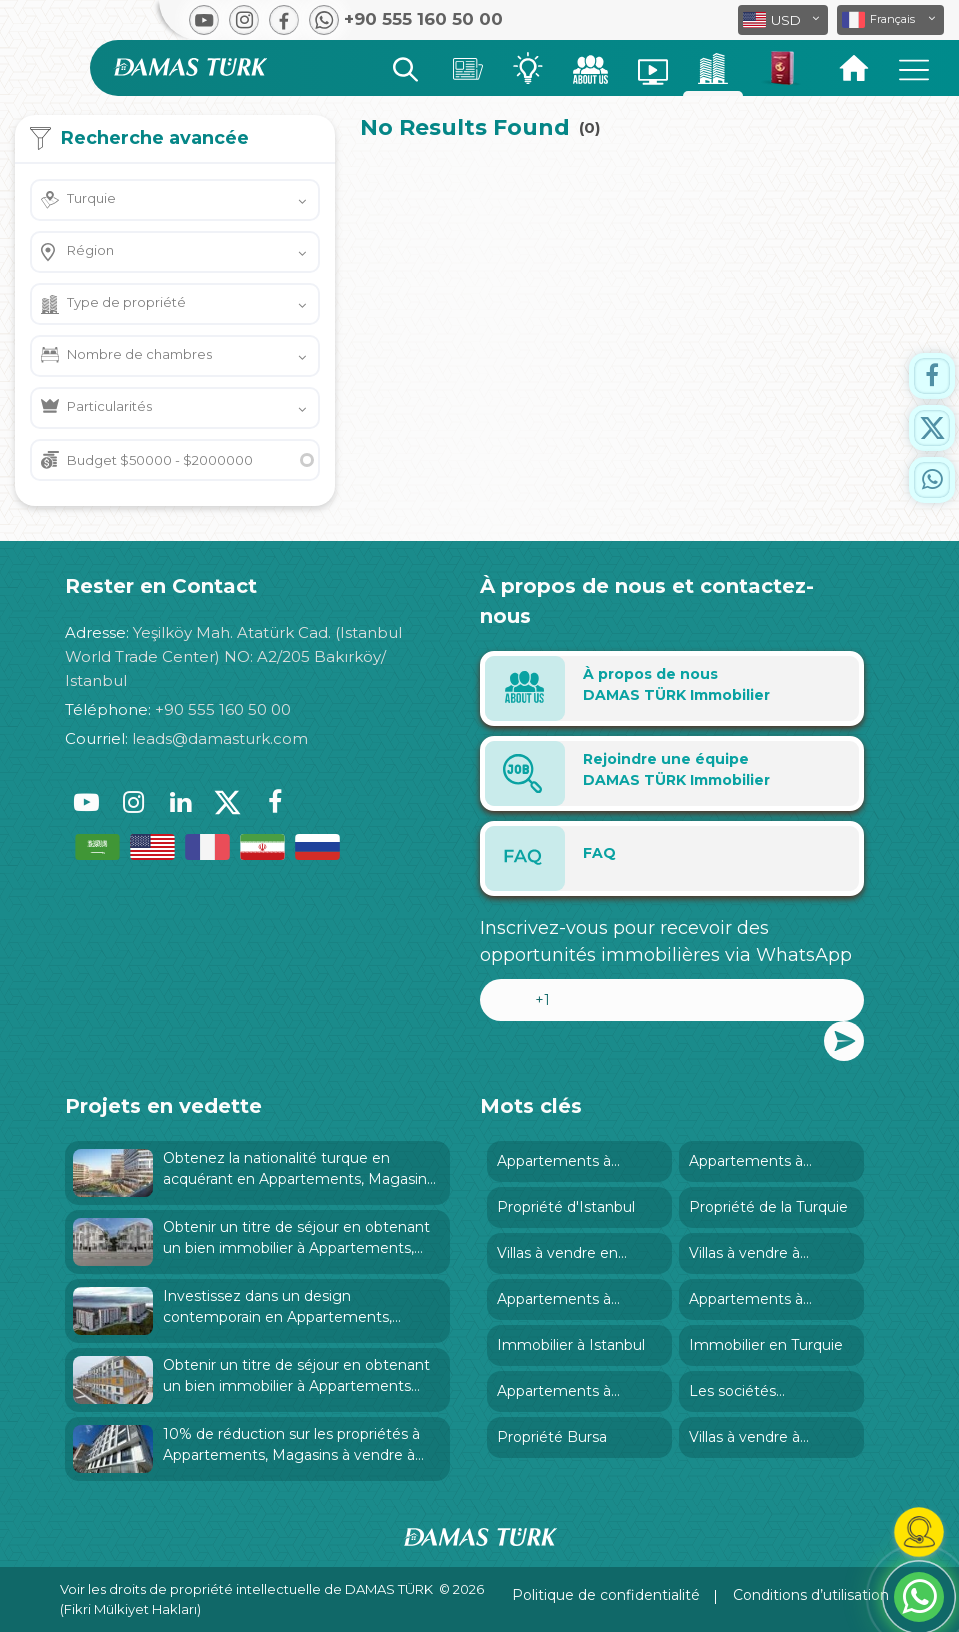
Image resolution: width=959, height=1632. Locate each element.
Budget (160, 460)
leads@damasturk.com (220, 738)
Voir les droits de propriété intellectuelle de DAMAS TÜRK (246, 1589)
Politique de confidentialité (606, 1595)
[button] (890, 20)
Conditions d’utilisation (811, 1595)
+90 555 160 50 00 (223, 709)
